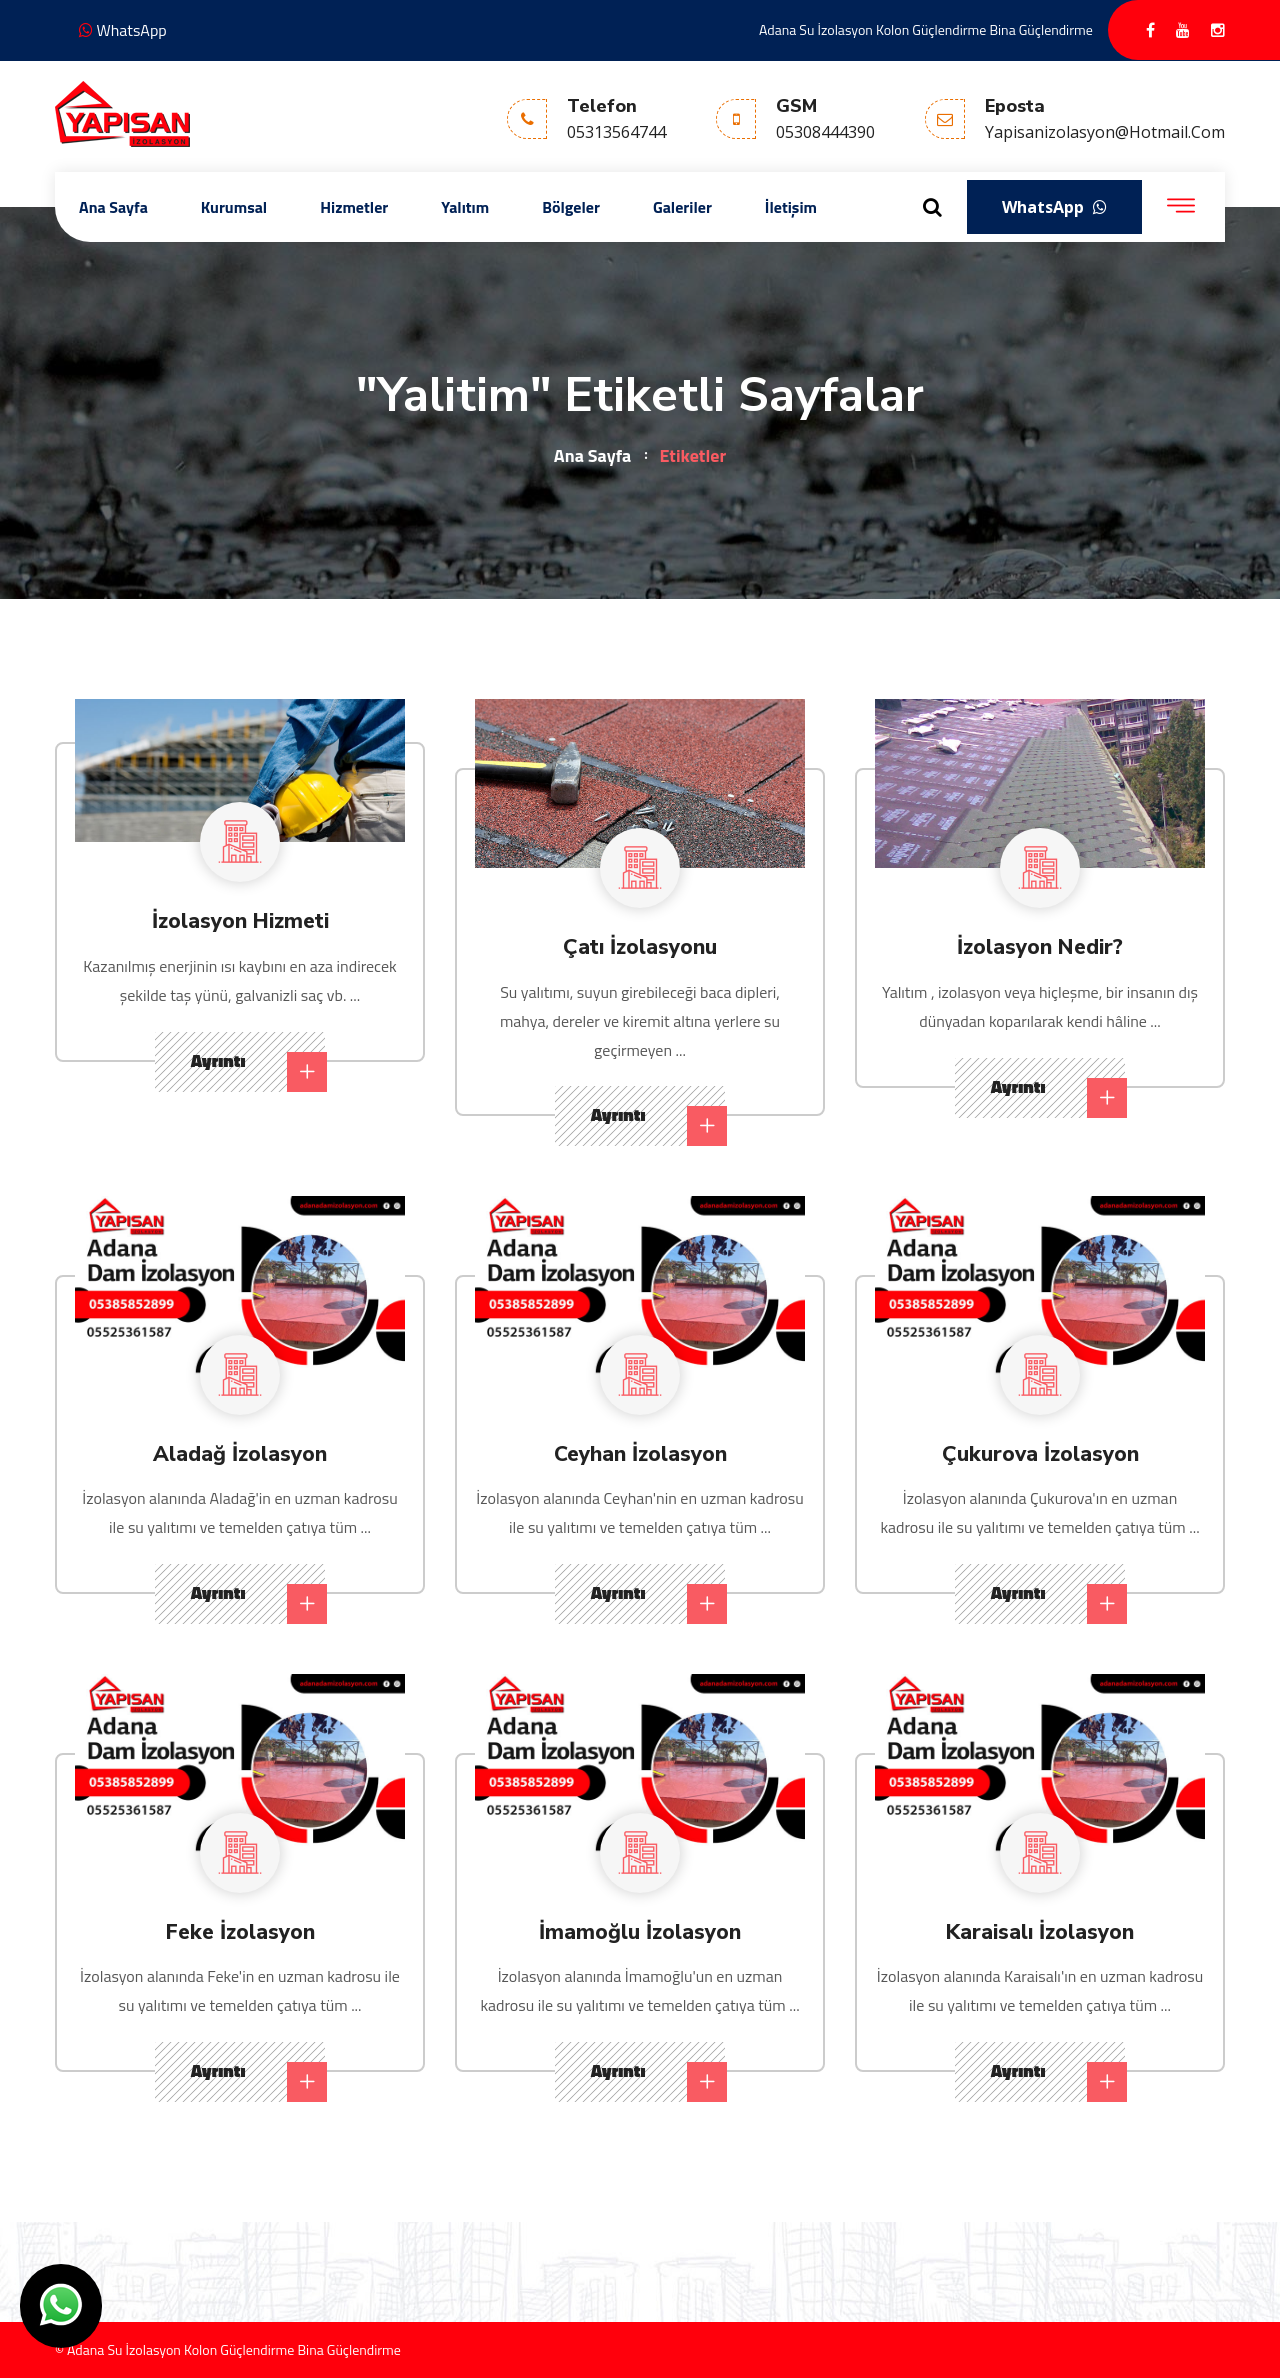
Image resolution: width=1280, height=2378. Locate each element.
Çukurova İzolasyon (1040, 1453)
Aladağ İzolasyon (240, 1453)
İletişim (791, 207)
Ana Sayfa (113, 207)
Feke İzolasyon (240, 1931)
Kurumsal (234, 207)
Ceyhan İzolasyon (640, 1453)
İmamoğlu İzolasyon (640, 1931)
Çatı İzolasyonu (640, 946)
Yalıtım (465, 207)
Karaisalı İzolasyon (1040, 1931)
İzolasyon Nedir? (1040, 946)
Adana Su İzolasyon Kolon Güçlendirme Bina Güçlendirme (926, 29)
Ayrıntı (258, 1069)
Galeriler (682, 207)
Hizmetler (354, 207)
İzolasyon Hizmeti (240, 920)
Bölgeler (571, 207)
